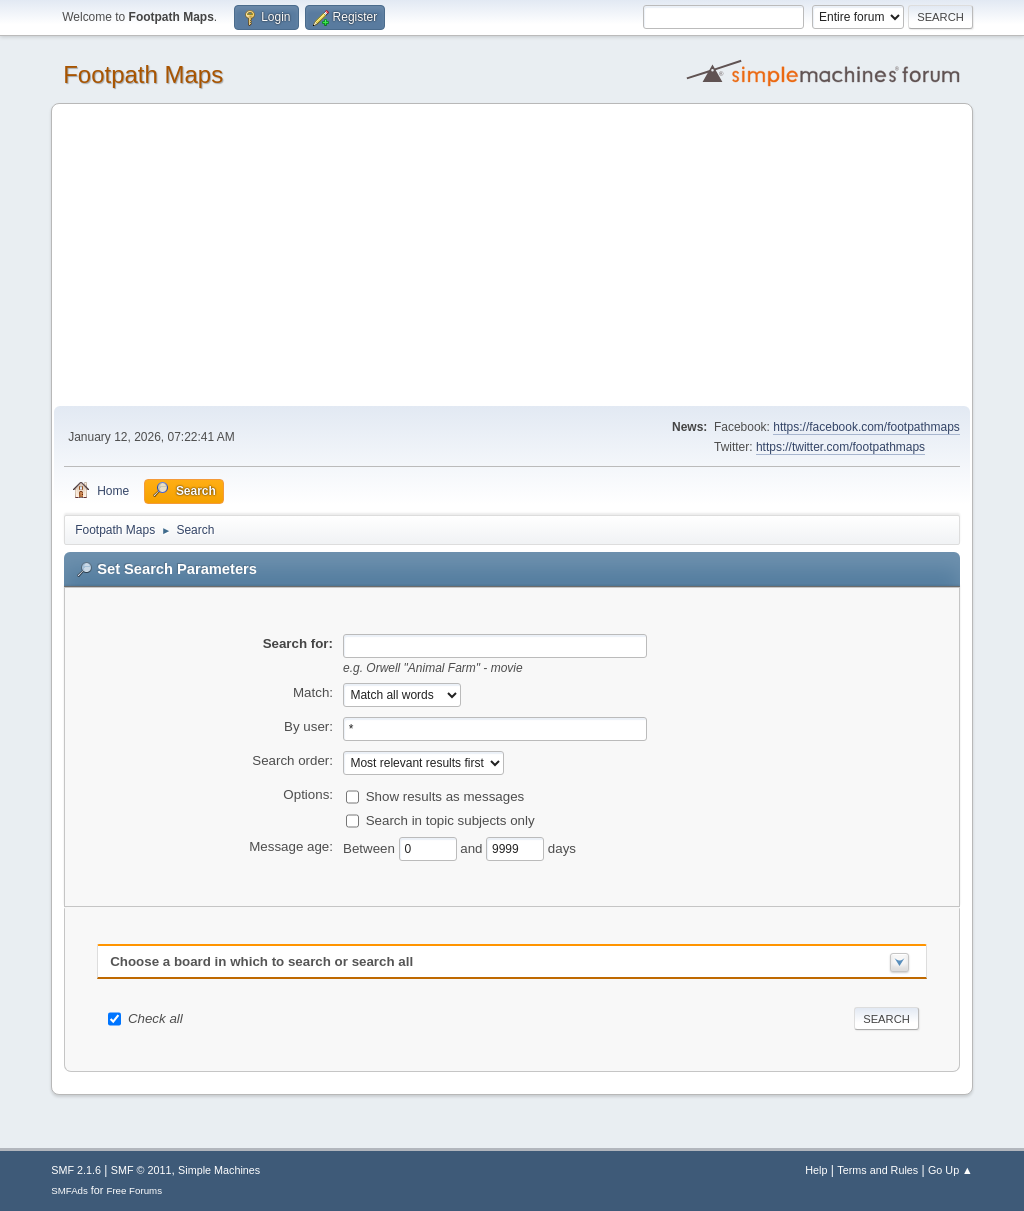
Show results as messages (445, 795)
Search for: (298, 643)
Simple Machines (219, 1170)
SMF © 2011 (141, 1170)
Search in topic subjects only (450, 819)
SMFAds (69, 1190)
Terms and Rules (877, 1170)
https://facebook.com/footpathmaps (866, 427)
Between (371, 847)
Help (816, 1170)
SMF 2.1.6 (76, 1170)
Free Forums (134, 1190)
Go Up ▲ (950, 1170)
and (473, 847)
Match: (313, 692)
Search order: (292, 760)
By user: (308, 726)
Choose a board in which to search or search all (261, 961)
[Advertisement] (512, 256)
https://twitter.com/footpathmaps (840, 447)
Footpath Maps (143, 74)
